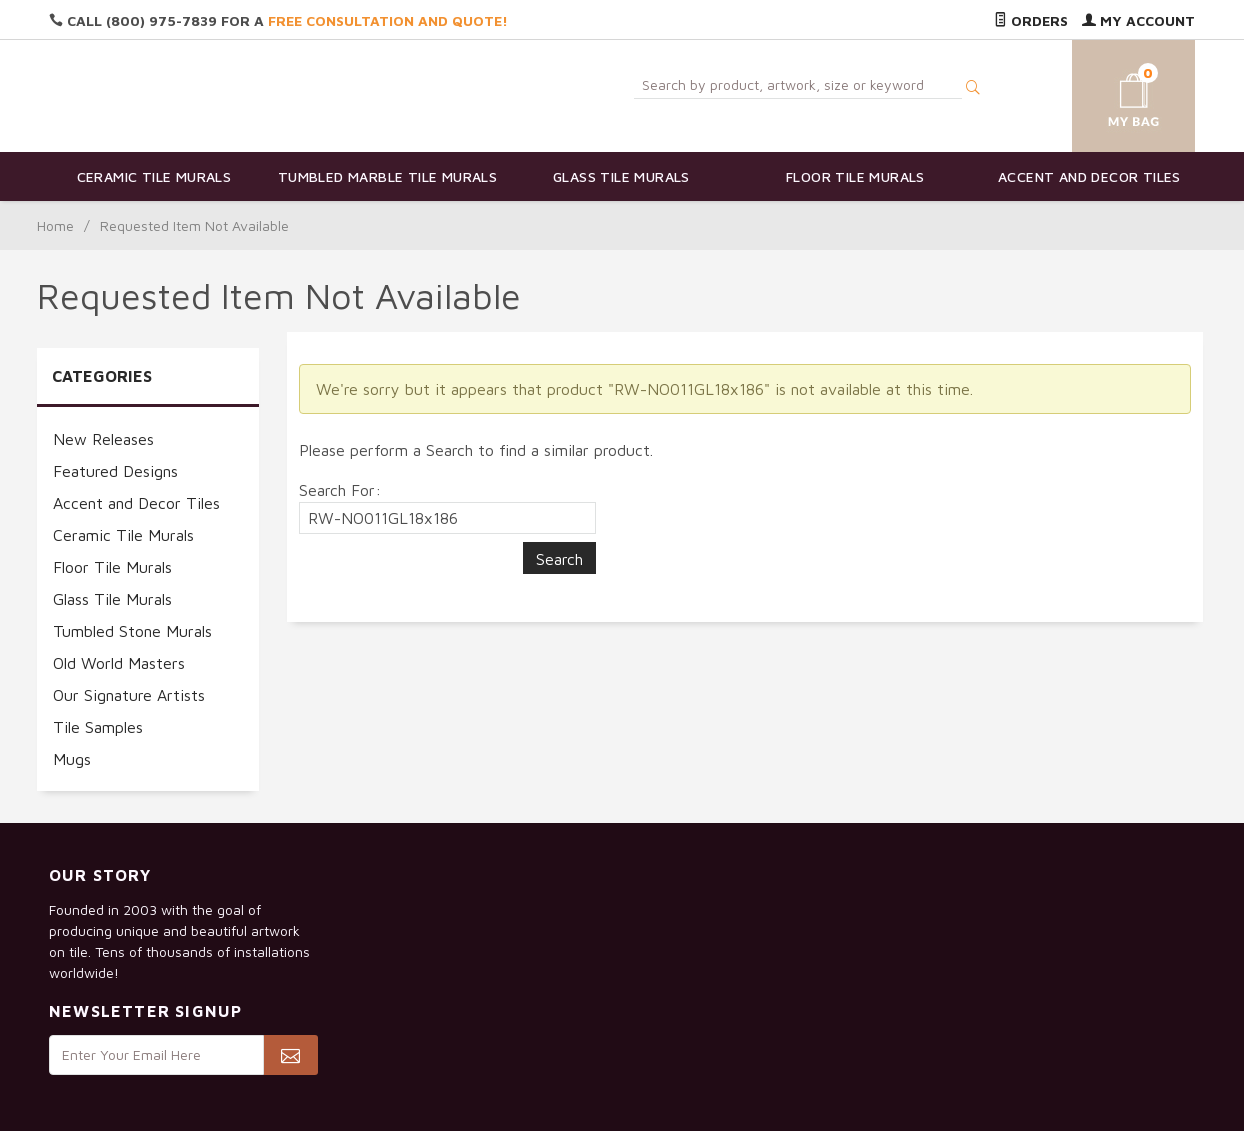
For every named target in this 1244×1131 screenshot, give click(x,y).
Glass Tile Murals (621, 176)
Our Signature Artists (129, 695)
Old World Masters (119, 663)
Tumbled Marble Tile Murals (387, 176)
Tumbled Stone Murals (132, 631)
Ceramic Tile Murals (154, 176)
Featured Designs (115, 471)
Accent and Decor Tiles (1089, 176)
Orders (1031, 20)
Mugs (72, 759)
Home (55, 225)
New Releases (103, 439)
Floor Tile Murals (855, 176)
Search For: (340, 490)
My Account (1138, 20)
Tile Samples (98, 727)
